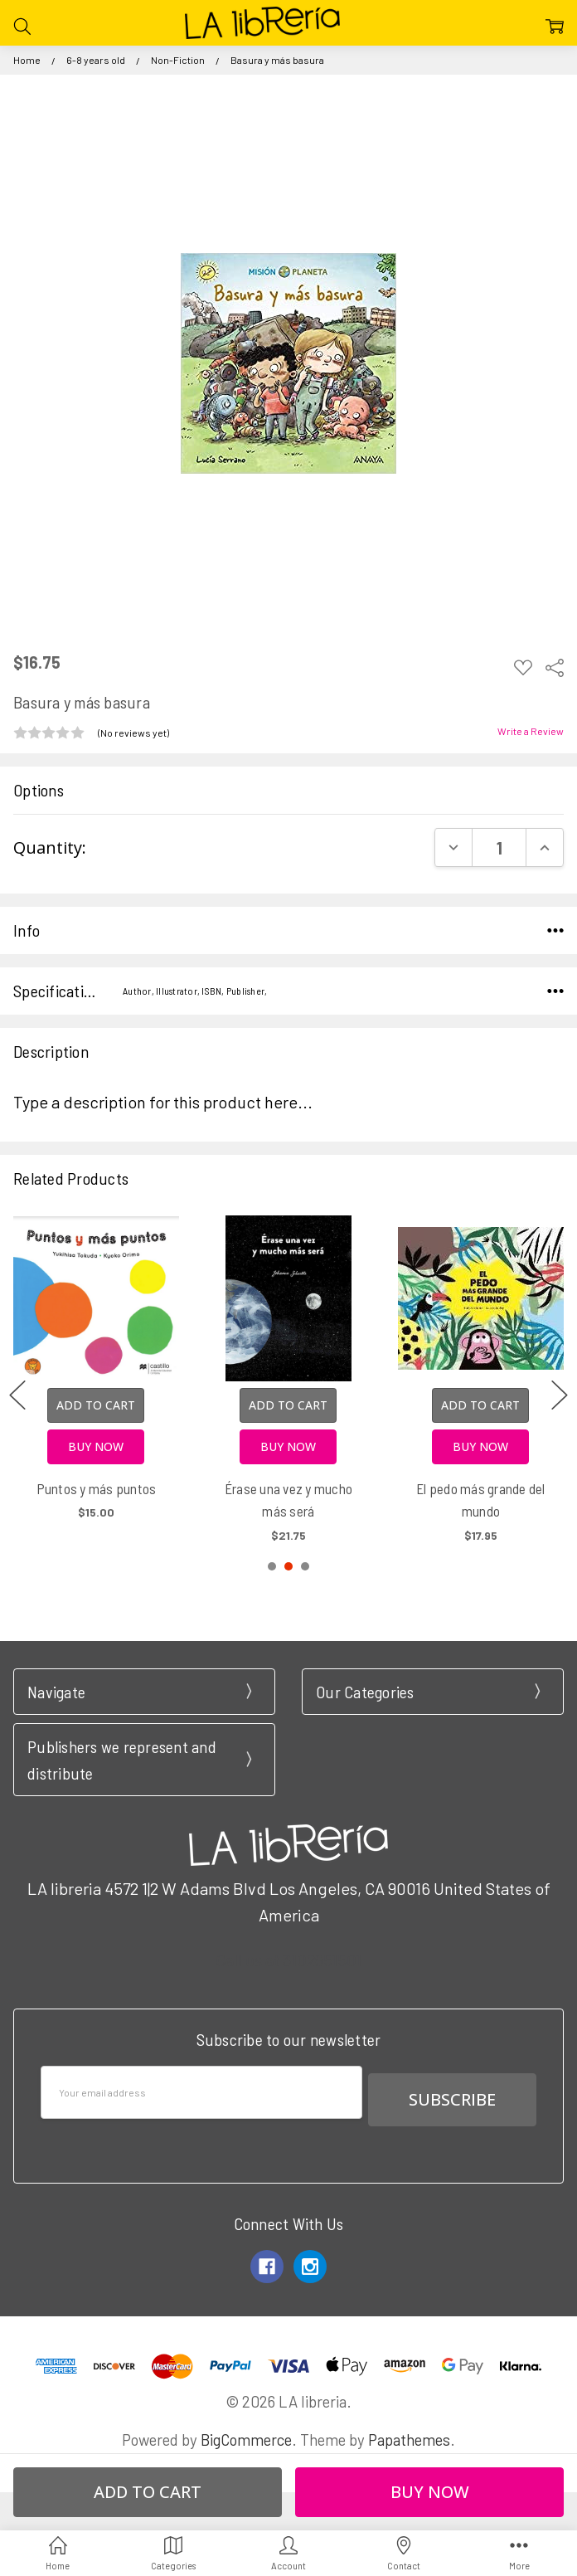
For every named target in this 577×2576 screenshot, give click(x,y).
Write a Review (530, 731)
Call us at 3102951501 (288, 1960)
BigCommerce (246, 2432)
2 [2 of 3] (288, 1566)
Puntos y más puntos (96, 1488)
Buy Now (96, 1446)
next (559, 1395)
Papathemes (409, 2432)
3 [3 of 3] (305, 1566)
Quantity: (49, 847)
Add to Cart (95, 1405)
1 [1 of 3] (272, 1566)
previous (17, 1395)
